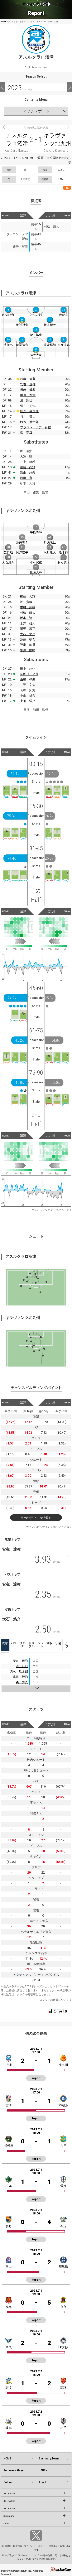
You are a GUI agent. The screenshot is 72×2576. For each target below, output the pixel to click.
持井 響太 (28, 416)
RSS (67, 187)
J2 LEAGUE (9, 2501)
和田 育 (26, 478)
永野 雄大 (27, 623)
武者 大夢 (28, 379)
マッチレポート (36, 111)
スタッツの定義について (54, 1999)
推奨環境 (17, 2546)
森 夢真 (26, 433)
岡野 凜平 (27, 629)
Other (6, 2523)
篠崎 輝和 (28, 390)
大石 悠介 (27, 634)
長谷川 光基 (29, 674)
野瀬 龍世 (27, 645)
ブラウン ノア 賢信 (35, 427)
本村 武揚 (27, 607)
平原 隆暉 (27, 650)
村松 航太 (27, 612)
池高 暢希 (27, 639)
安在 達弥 (28, 384)
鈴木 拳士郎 (29, 422)
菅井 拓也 (28, 406)
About (42, 2482)
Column (8, 2482)
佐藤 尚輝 (27, 467)
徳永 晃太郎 (29, 411)
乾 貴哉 (26, 602)
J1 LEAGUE (9, 2493)
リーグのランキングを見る (36, 1517)
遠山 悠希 (27, 472)
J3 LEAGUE (9, 2508)
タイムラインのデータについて (50, 1210)
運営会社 (53, 2546)
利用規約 (6, 2546)
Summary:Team (49, 2458)
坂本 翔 (26, 618)
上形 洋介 (27, 701)
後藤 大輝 (27, 596)
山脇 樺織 (27, 679)
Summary (8, 2516)
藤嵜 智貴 (28, 395)
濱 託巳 (26, 400)
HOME (3, 22)
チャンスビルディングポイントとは (47, 1526)
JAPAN (43, 2470)
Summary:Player (14, 2470)
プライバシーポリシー (35, 2546)
